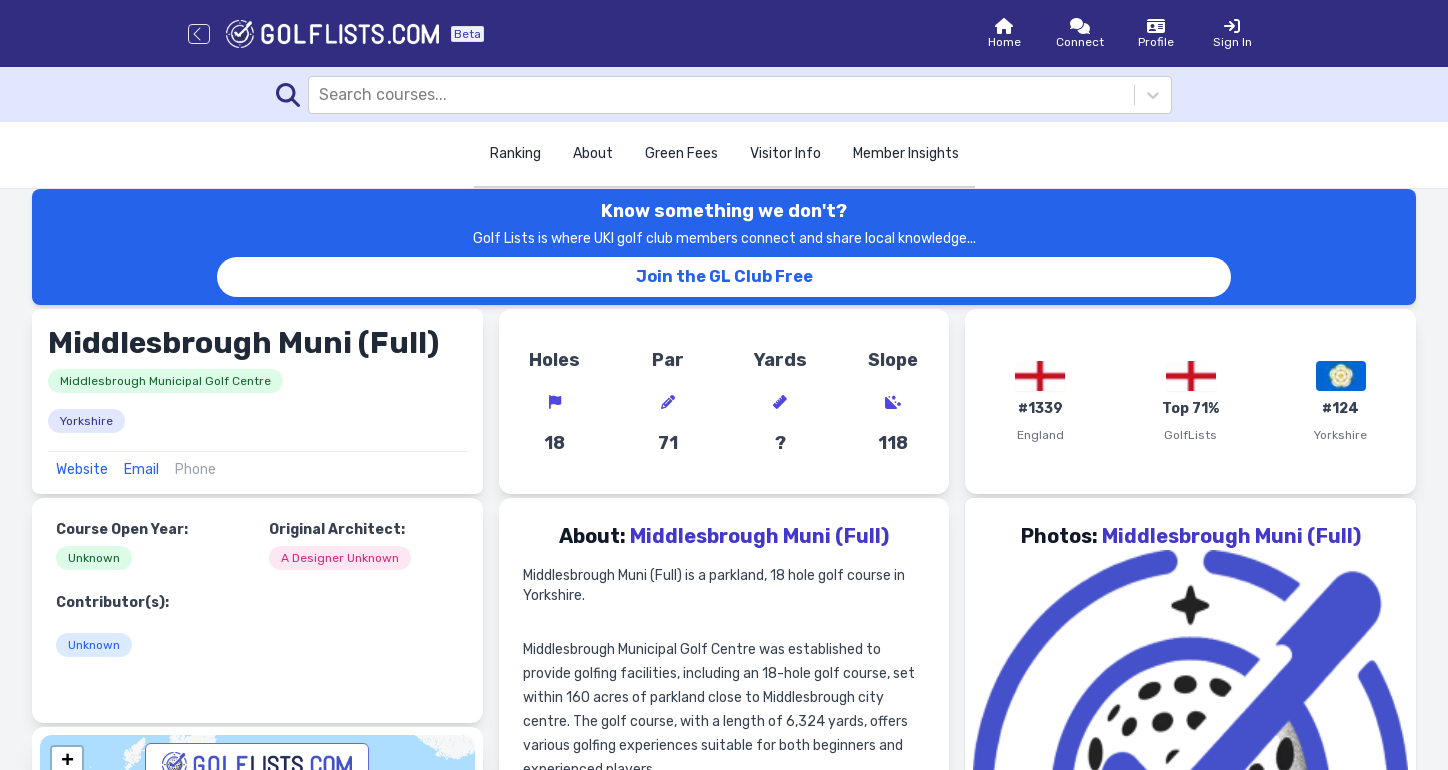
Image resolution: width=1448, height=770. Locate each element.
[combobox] (321, 95)
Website (82, 469)
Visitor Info (785, 153)
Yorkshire (86, 421)
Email (141, 469)
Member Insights (906, 153)
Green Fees (681, 153)
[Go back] (199, 34)
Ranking (515, 153)
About (593, 153)
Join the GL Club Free (724, 276)
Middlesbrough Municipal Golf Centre (165, 381)
